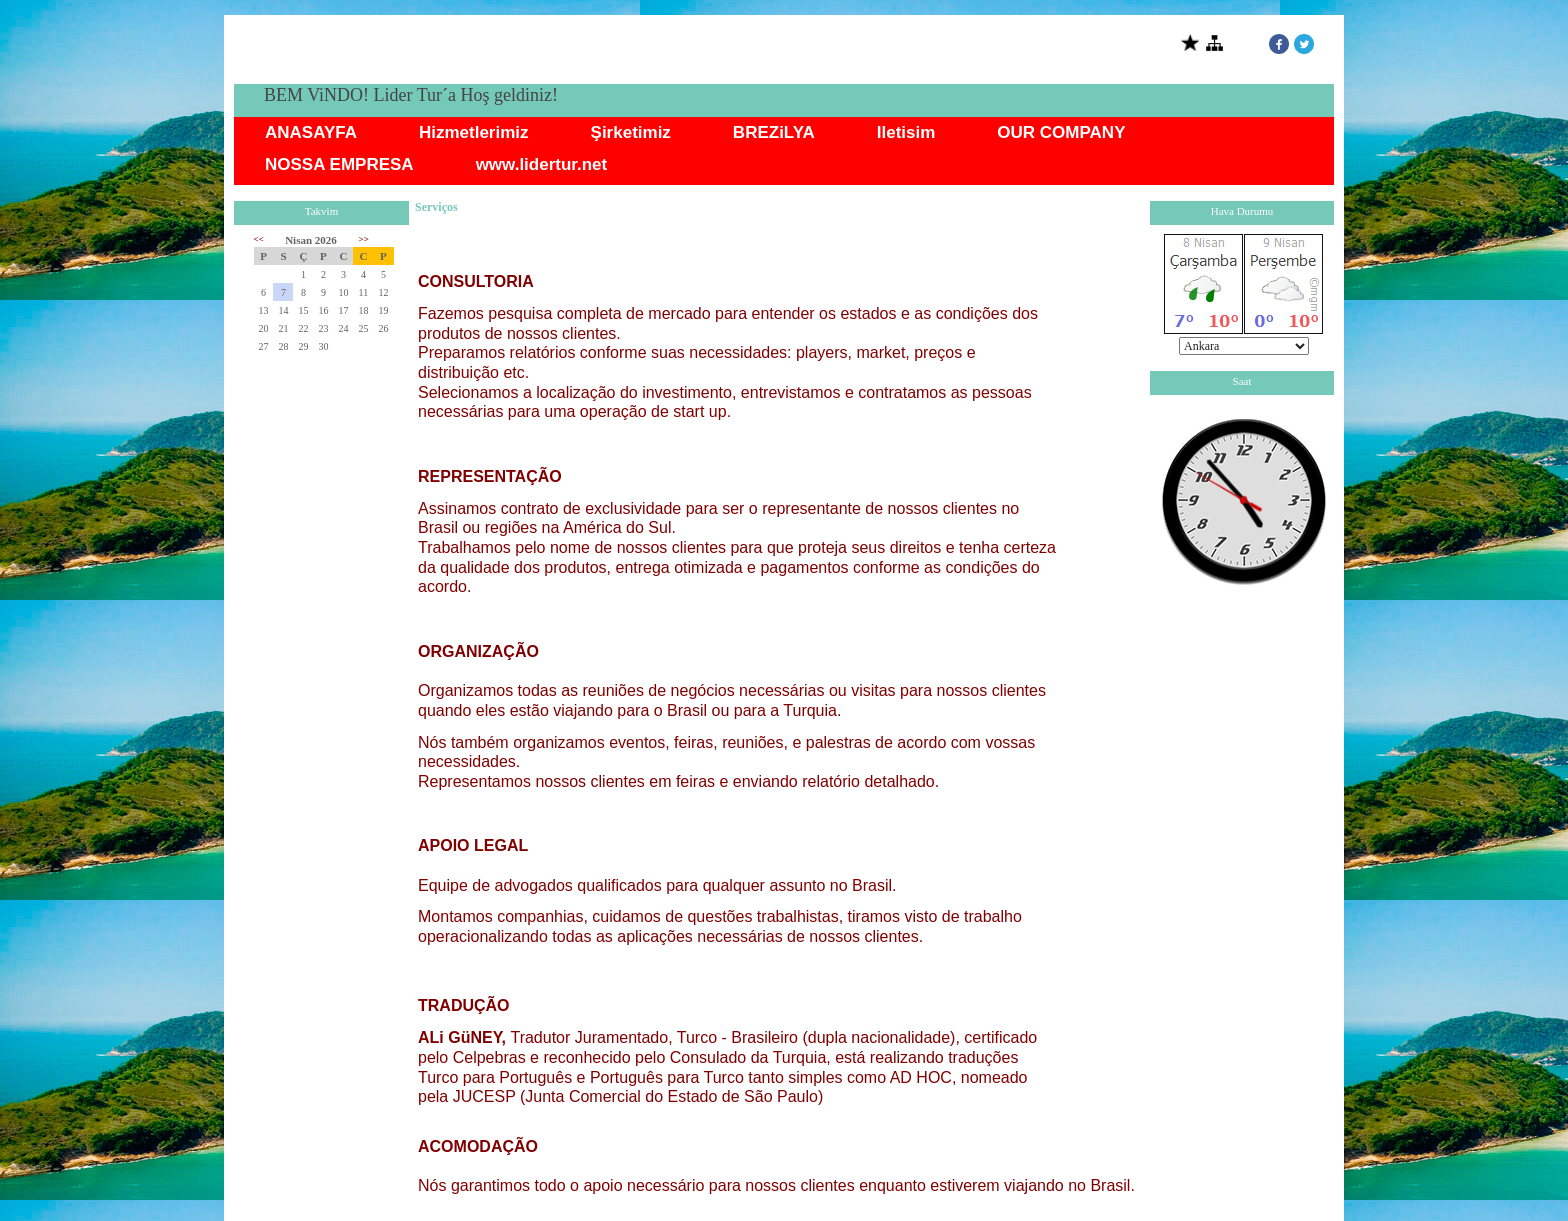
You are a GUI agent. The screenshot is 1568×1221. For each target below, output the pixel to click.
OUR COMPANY (1061, 132)
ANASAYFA (311, 132)
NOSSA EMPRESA (339, 164)
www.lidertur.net (542, 164)
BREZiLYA (774, 132)
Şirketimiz (631, 132)
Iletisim (906, 132)
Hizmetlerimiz (474, 132)
